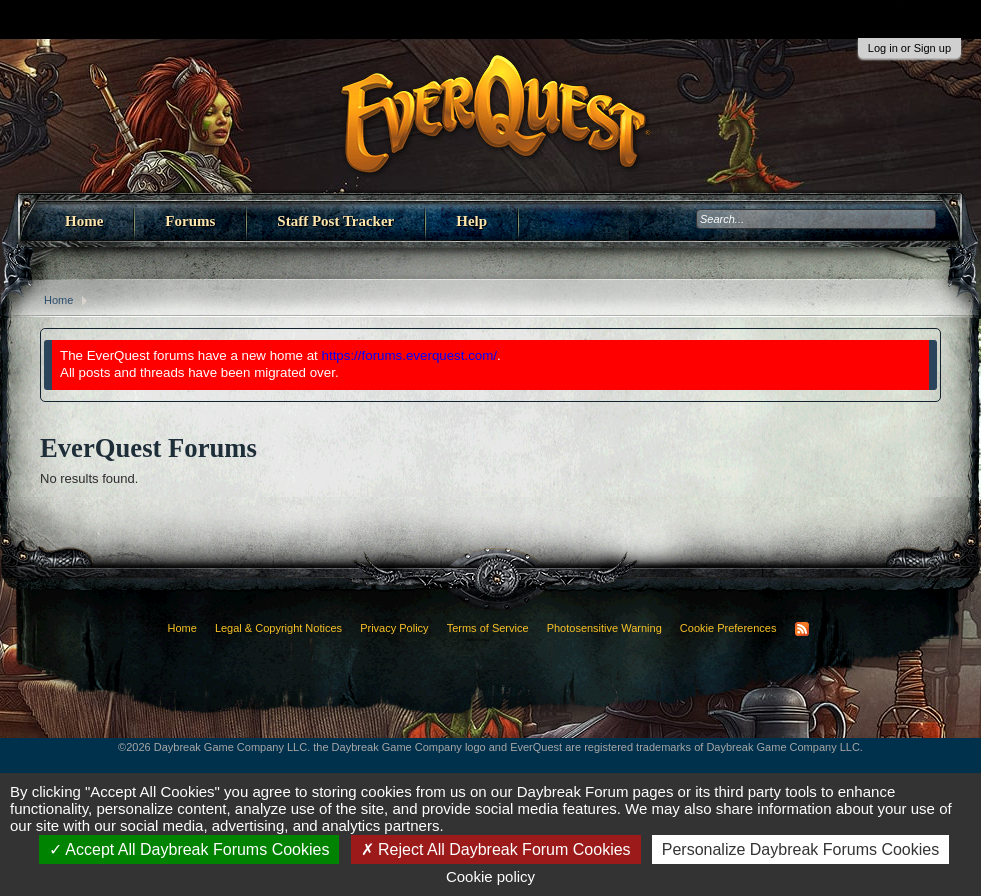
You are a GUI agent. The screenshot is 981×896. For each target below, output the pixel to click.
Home (84, 221)
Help (471, 221)
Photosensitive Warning (604, 628)
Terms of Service (488, 628)
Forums (190, 221)
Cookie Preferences (728, 628)
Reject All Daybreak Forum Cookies (496, 849)
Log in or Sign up (909, 48)
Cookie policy (490, 876)
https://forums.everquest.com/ (410, 355)
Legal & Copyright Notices (278, 628)
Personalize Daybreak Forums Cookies (800, 849)
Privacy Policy (394, 628)
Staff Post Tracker (335, 221)
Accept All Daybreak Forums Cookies (189, 849)
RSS (802, 629)
